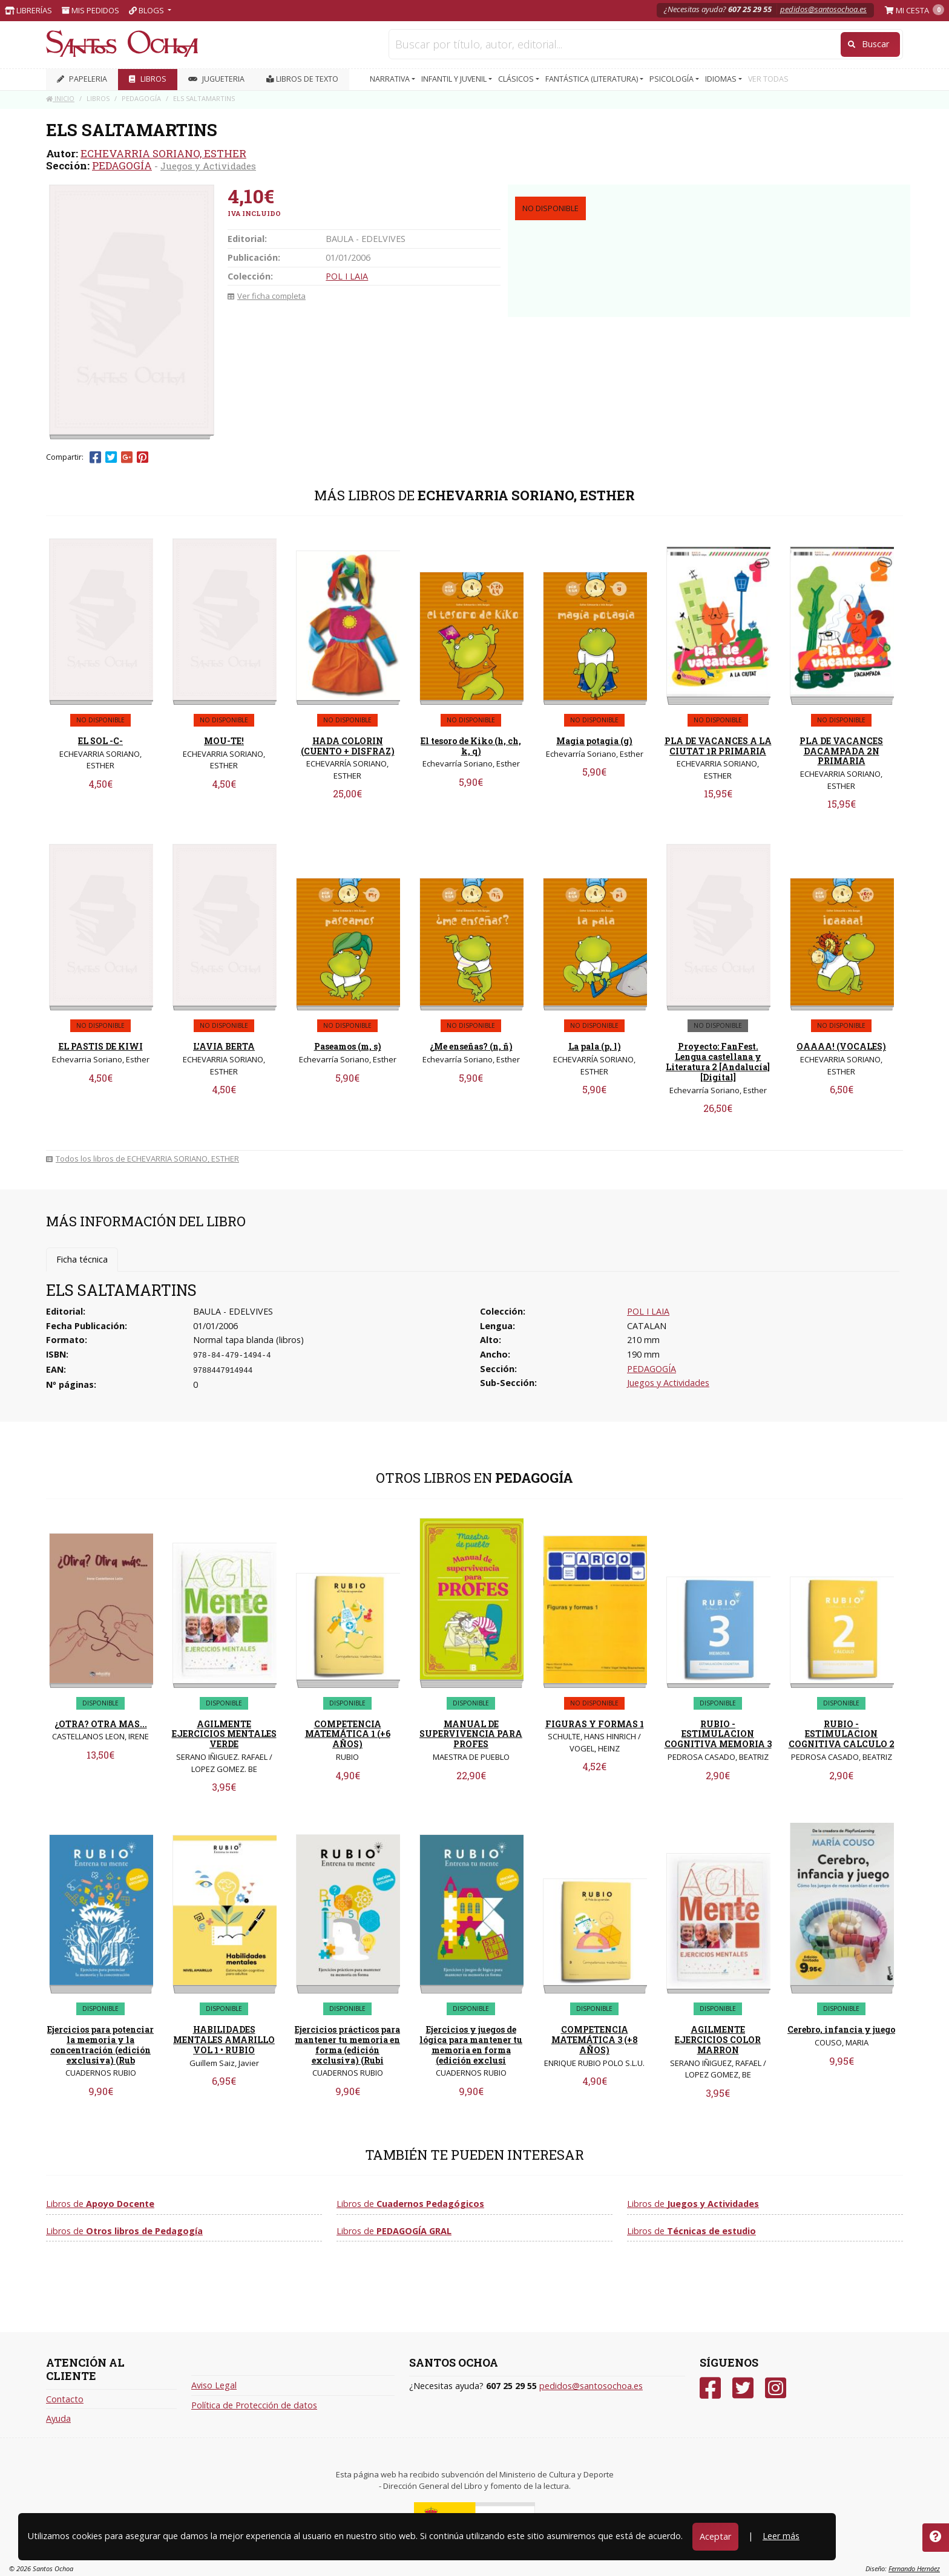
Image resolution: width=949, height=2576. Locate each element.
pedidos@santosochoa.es (823, 9)
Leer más (781, 2536)
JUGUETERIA (216, 79)
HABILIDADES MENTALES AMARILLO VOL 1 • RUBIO (224, 2040)
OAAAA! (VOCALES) (841, 1046)
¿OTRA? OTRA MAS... (100, 1724)
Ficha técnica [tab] (82, 1259)
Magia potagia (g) (594, 741)
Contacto (65, 2399)
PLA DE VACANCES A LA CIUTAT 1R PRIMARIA (718, 746)
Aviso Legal (214, 2385)
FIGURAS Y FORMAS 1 (594, 1724)
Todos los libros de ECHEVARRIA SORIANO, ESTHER (142, 1158)
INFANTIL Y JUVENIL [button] (454, 79)
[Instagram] (775, 2388)
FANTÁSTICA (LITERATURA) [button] (592, 79)
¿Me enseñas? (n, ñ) (471, 1046)
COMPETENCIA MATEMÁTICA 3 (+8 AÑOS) (594, 2040)
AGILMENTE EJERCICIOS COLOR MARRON (718, 2040)
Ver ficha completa (267, 295)
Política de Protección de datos (254, 2405)
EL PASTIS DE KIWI (101, 1046)
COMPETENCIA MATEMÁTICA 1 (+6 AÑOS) (347, 1734)
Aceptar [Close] (715, 2536)
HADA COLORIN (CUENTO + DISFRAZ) (348, 746)
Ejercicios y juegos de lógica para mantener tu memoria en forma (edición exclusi (470, 2044)
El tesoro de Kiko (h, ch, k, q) (471, 746)
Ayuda (58, 2418)
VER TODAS (768, 79)
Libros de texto (302, 79)
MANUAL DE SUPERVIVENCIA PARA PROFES (470, 1734)
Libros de (100, 2203)
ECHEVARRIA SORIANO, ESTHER (163, 153)
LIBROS (147, 79)
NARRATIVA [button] (391, 79)
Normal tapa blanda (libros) (248, 1339)
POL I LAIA (347, 276)
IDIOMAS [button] (721, 79)
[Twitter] (743, 2388)
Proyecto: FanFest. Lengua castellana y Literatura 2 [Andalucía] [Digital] (718, 1061)
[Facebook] (710, 2388)
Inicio (60, 98)
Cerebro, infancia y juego (841, 2029)
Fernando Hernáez (914, 2568)
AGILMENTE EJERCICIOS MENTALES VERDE (224, 1734)
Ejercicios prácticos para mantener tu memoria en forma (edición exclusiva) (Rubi (347, 2044)
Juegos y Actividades (208, 166)
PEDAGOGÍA (122, 165)
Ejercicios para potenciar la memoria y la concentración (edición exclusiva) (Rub (100, 2044)
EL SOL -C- (100, 741)
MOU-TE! (224, 741)
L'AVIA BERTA (224, 1046)
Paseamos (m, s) (347, 1046)
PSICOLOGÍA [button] (672, 79)
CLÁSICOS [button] (517, 79)
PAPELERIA (82, 79)
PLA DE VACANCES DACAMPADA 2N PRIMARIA (841, 751)
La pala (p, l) (594, 1046)
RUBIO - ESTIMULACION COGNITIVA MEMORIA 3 (718, 1734)
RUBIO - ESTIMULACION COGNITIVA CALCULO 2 (842, 1734)
